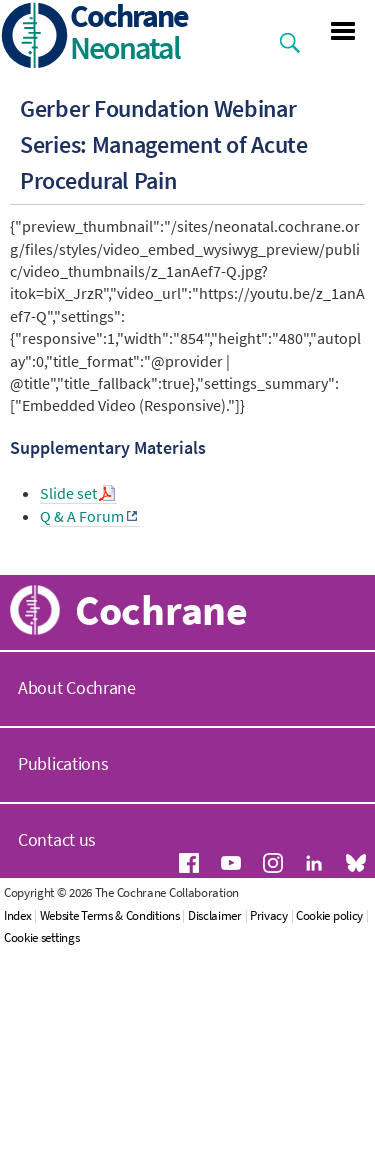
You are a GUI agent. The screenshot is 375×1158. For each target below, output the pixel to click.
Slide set (68, 493)
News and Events (94, 738)
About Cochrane (77, 918)
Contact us (57, 1070)
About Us (63, 599)
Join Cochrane (84, 784)
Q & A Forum (82, 516)
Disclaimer (223, 1146)
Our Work (65, 646)
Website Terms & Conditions (118, 1146)
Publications (63, 994)
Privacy (277, 1146)
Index (26, 1146)
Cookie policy (337, 1146)
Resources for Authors (112, 692)
